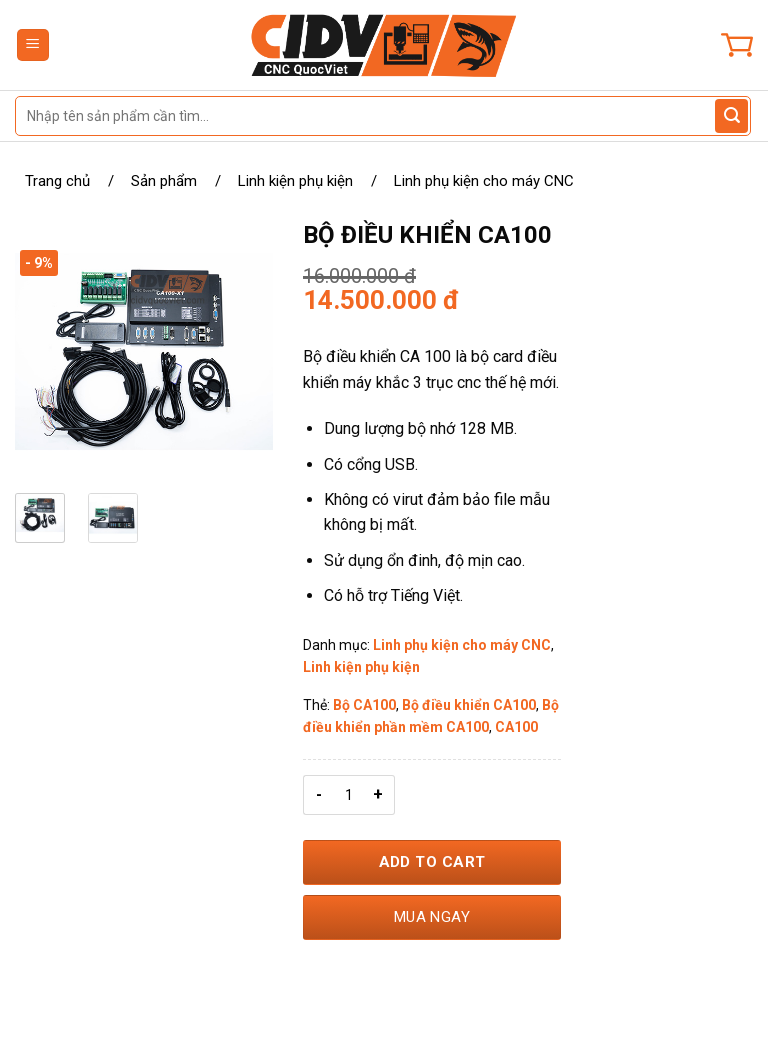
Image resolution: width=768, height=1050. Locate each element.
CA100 (516, 727)
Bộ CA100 (364, 705)
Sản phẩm (164, 181)
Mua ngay (432, 917)
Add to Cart (432, 862)
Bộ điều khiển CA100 (469, 705)
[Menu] (33, 45)
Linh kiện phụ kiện (295, 181)
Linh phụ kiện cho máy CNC (484, 181)
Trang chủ (57, 181)
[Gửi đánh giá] (731, 116)
